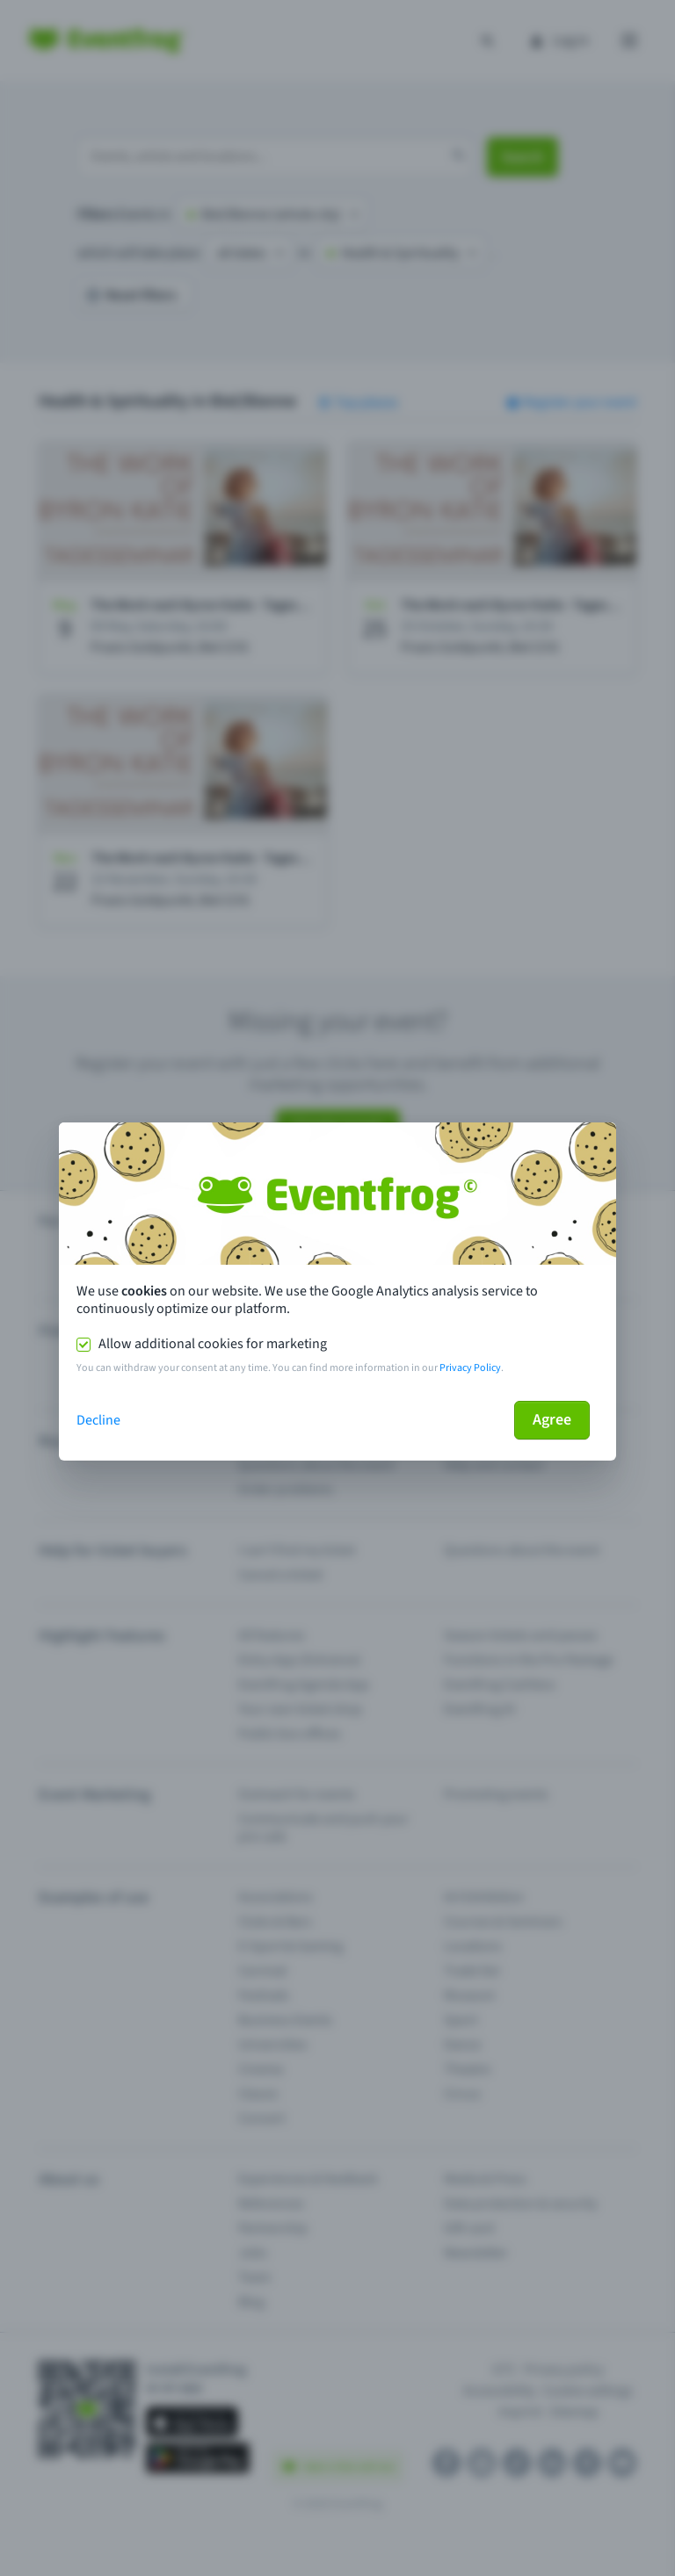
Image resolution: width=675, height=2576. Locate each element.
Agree (552, 1420)
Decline (98, 1420)
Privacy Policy (470, 1367)
